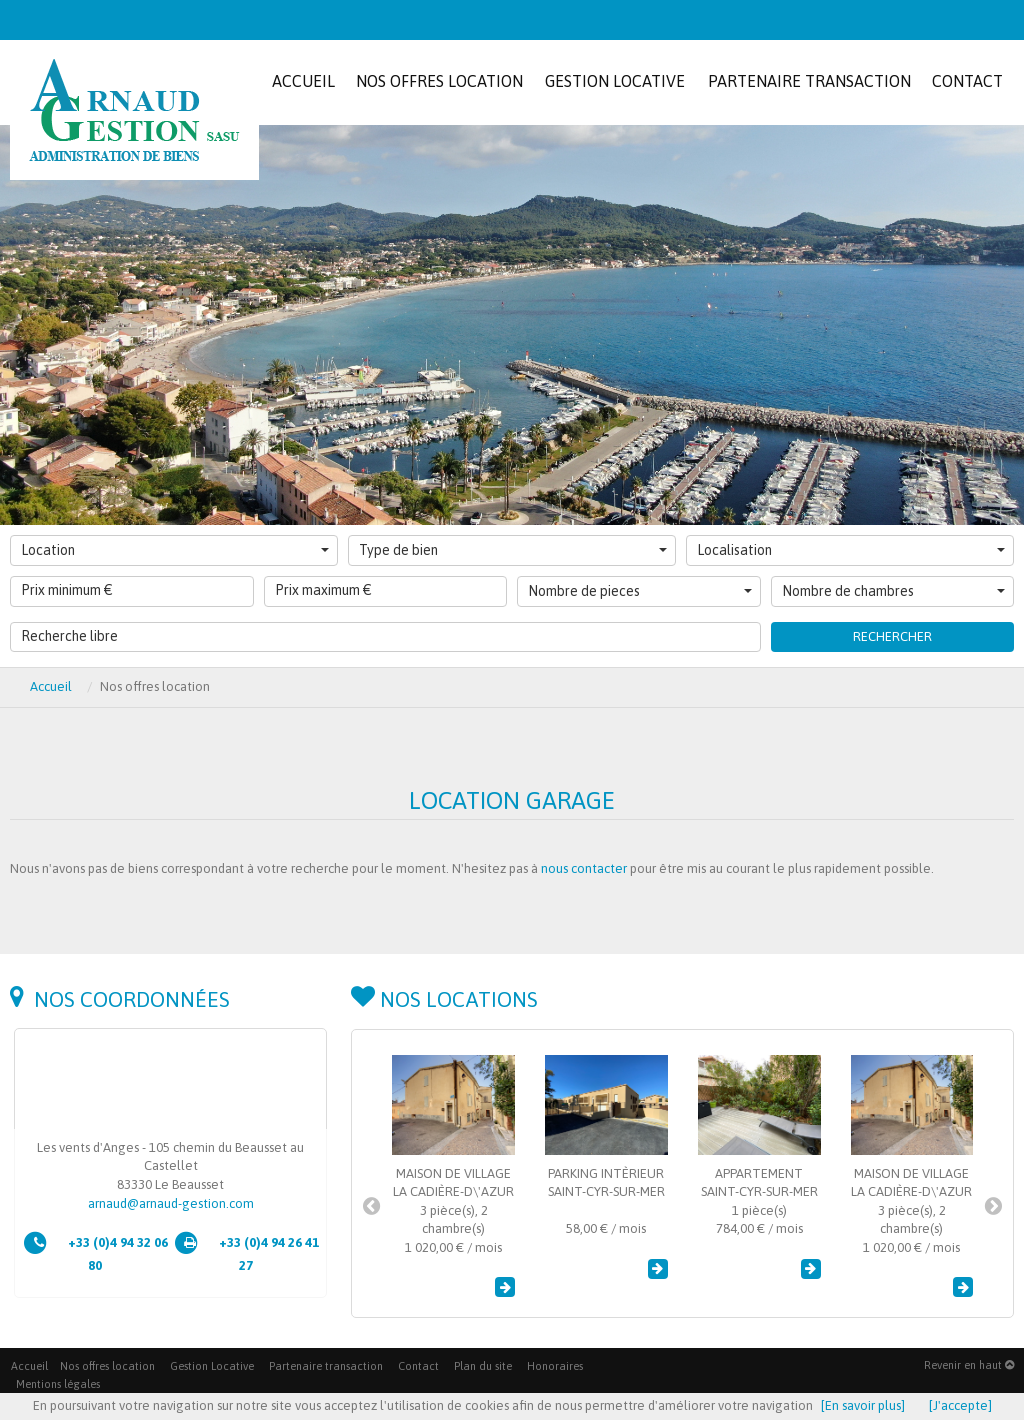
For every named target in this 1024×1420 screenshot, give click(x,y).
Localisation (851, 550)
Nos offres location (107, 1366)
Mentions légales (58, 1384)
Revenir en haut (969, 1365)
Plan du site (483, 1366)
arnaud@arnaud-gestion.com (171, 1203)
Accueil (51, 686)
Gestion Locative (212, 1366)
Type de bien (513, 550)
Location (175, 550)
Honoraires (555, 1366)
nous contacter (584, 868)
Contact (418, 1366)
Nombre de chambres (894, 591)
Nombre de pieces (640, 591)
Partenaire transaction (326, 1366)
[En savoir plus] (863, 1405)
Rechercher (892, 636)
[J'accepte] (960, 1405)
